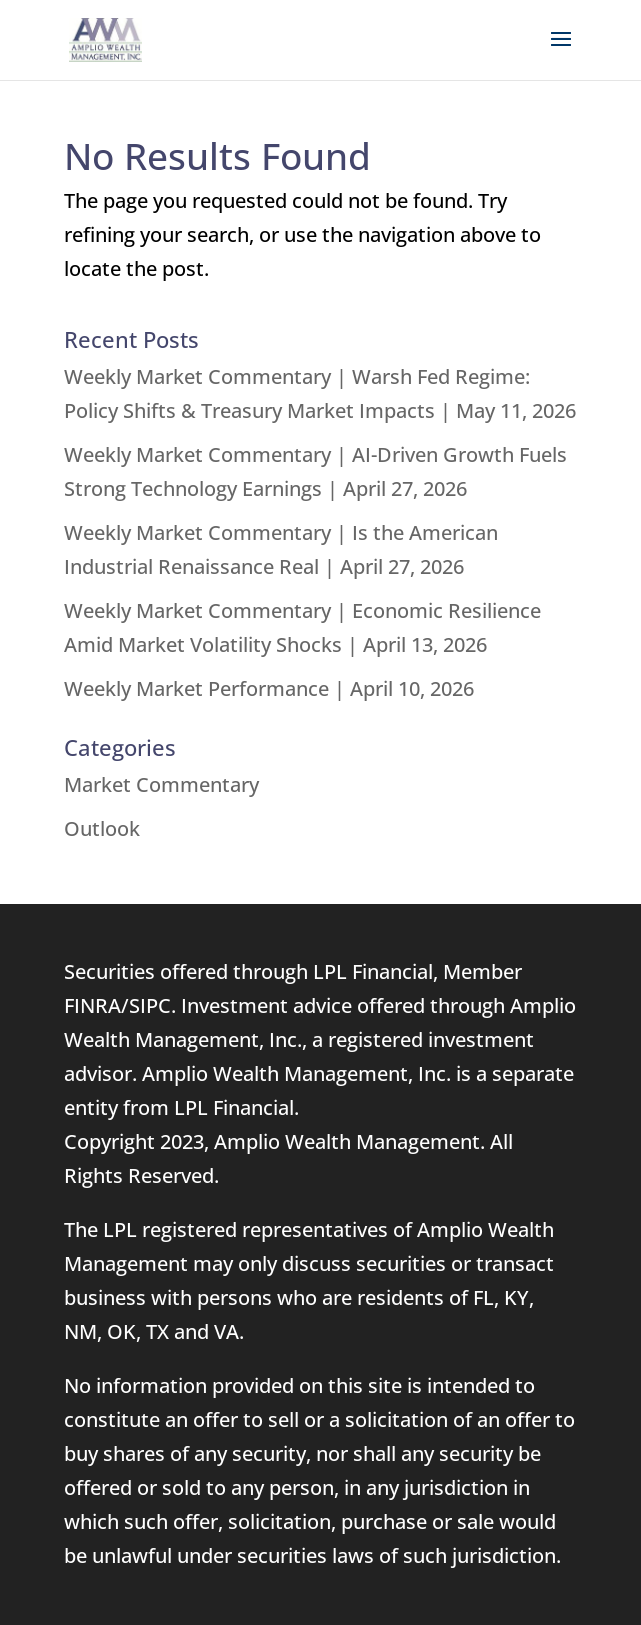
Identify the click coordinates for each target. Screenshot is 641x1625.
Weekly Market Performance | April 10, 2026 (269, 688)
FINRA (92, 1005)
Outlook (102, 828)
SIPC (150, 1005)
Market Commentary (161, 784)
